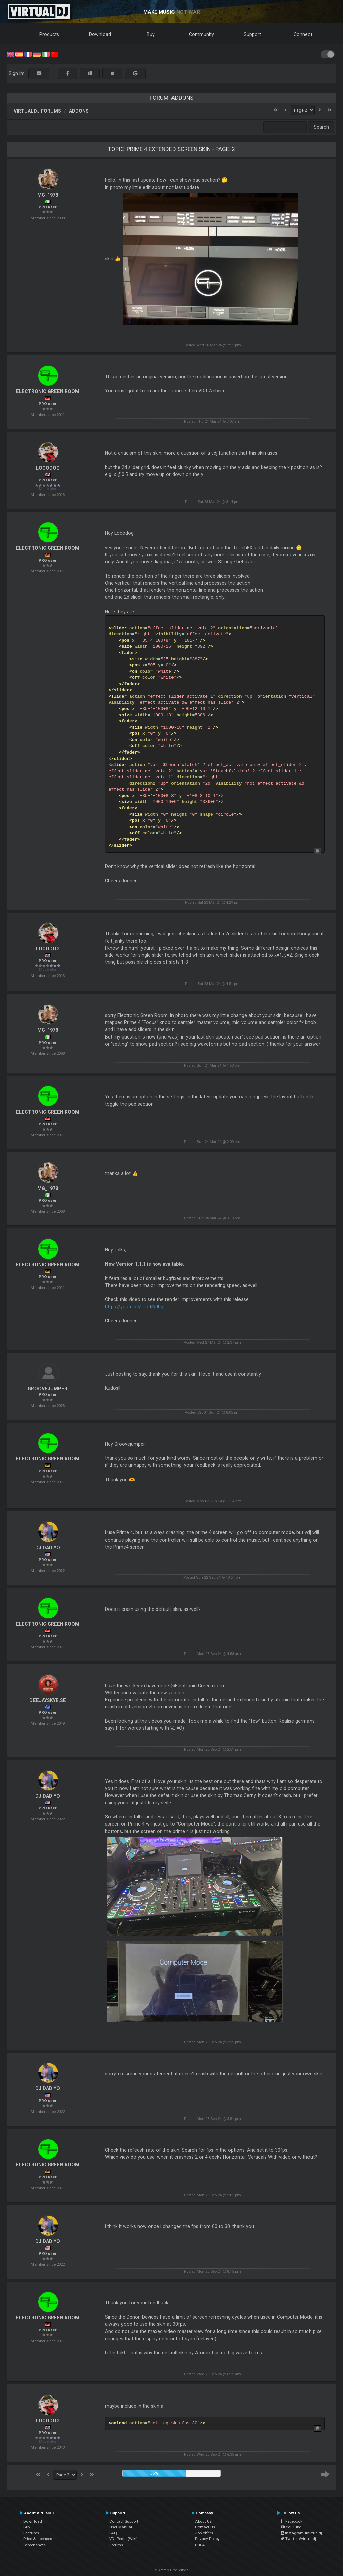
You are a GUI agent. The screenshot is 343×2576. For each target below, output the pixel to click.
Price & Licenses (37, 2538)
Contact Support (123, 2521)
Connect (303, 34)
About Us (203, 2521)
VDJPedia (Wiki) (123, 2538)
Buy (151, 34)
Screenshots (34, 2545)
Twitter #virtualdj (298, 2538)
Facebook (291, 2521)
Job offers (204, 2533)
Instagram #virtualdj (301, 2533)
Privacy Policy (207, 2538)
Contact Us (205, 2527)
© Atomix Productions (172, 2570)
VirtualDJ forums (37, 111)
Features (31, 2533)
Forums (116, 2545)
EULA (200, 2545)
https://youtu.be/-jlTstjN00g (134, 1306)
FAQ (113, 2533)
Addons (79, 111)
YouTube (291, 2527)
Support (252, 34)
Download (100, 34)
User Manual (120, 2527)
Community (201, 34)
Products (49, 34)
